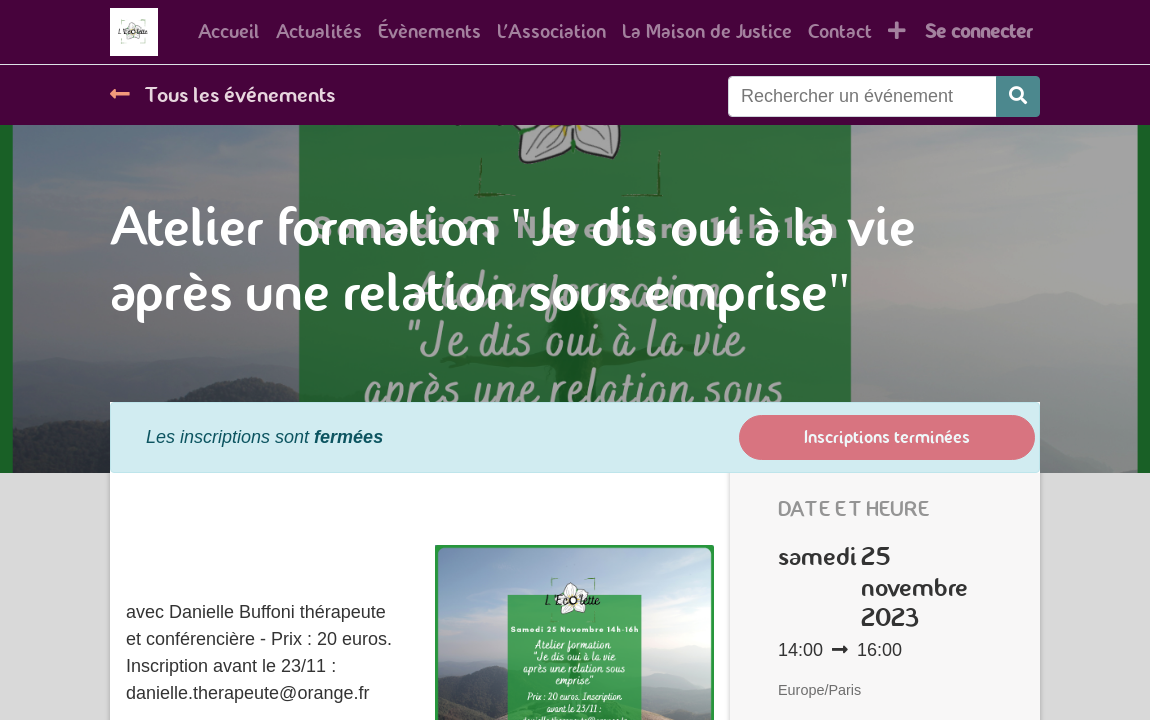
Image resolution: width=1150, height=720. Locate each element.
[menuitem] (229, 32)
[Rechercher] (1018, 96)
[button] (897, 32)
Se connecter (978, 31)
